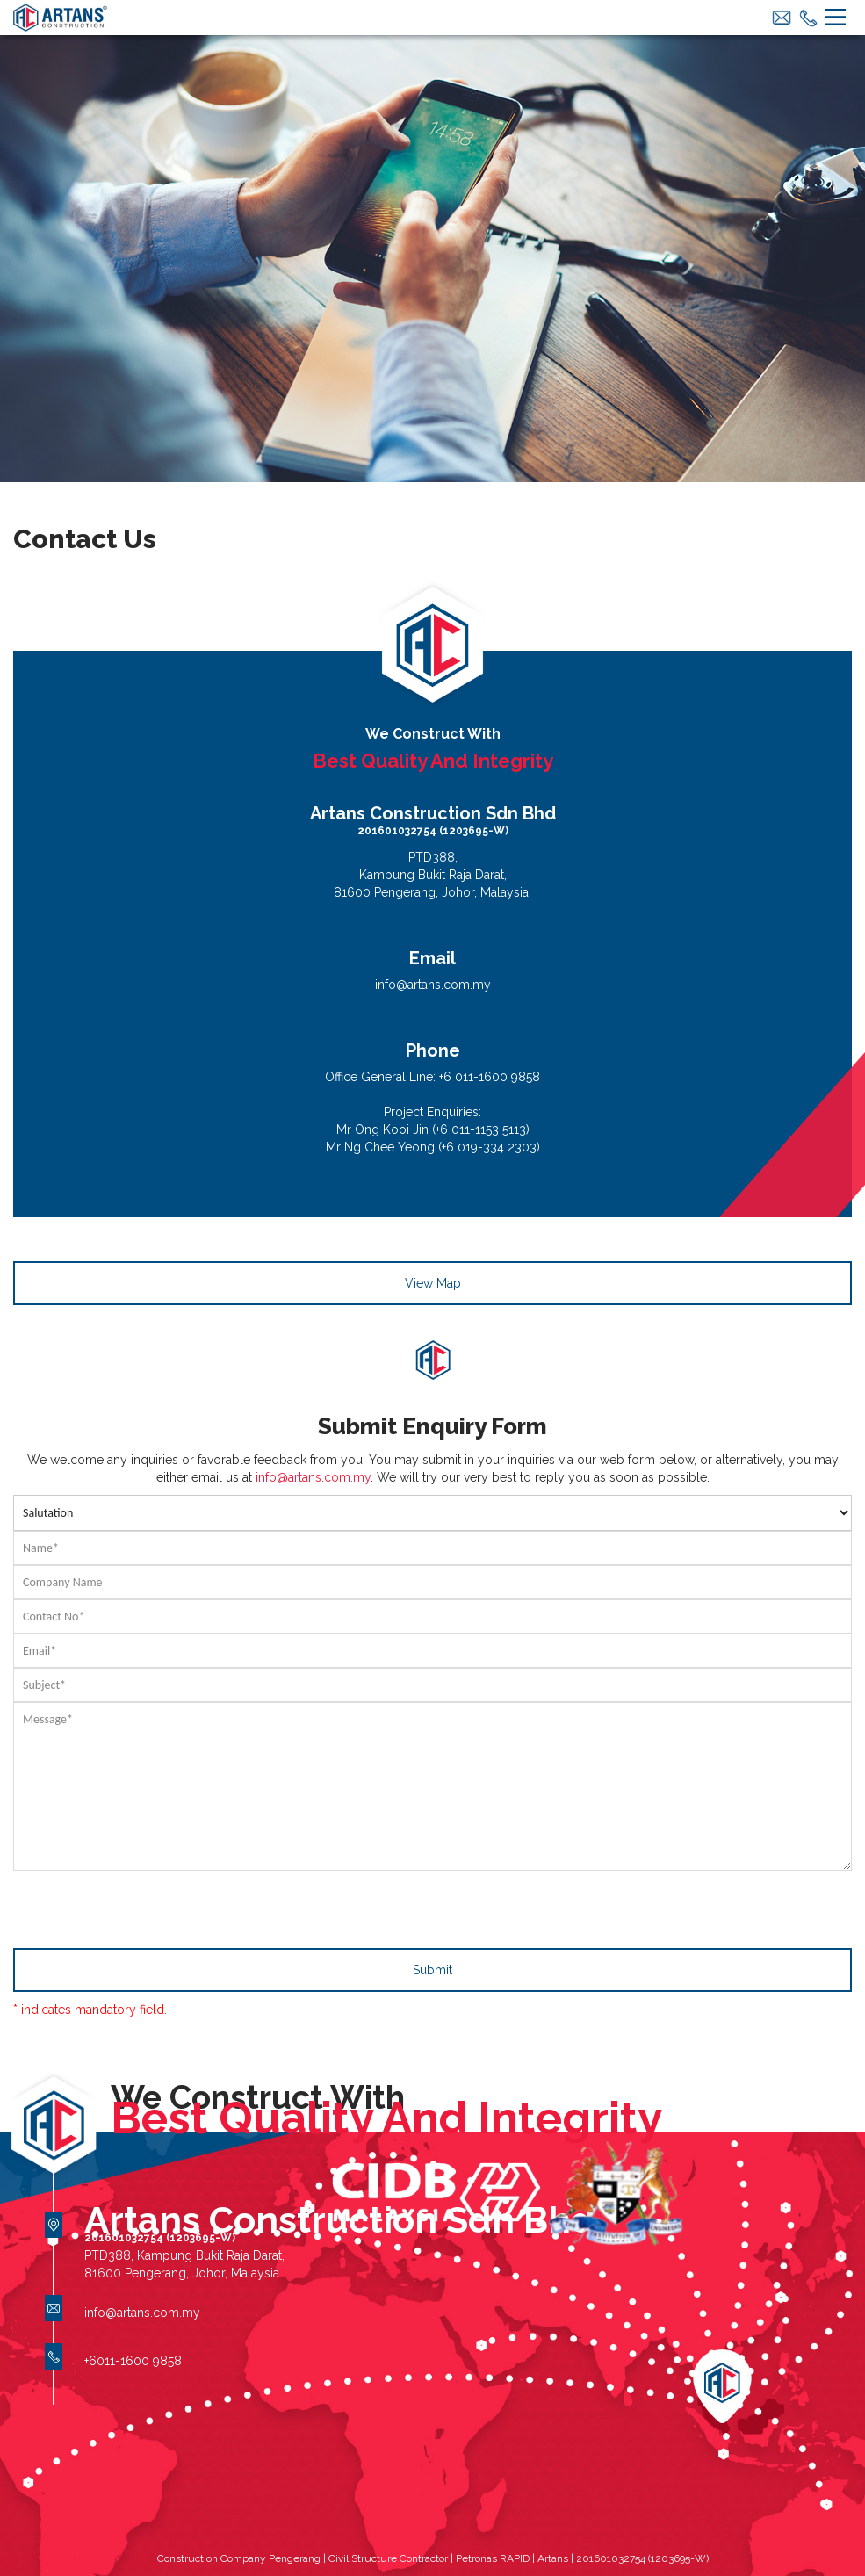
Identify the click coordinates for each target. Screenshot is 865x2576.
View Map (433, 1283)
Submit (432, 1970)
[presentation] (146, 1905)
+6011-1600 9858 (133, 2361)
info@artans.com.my (433, 985)
